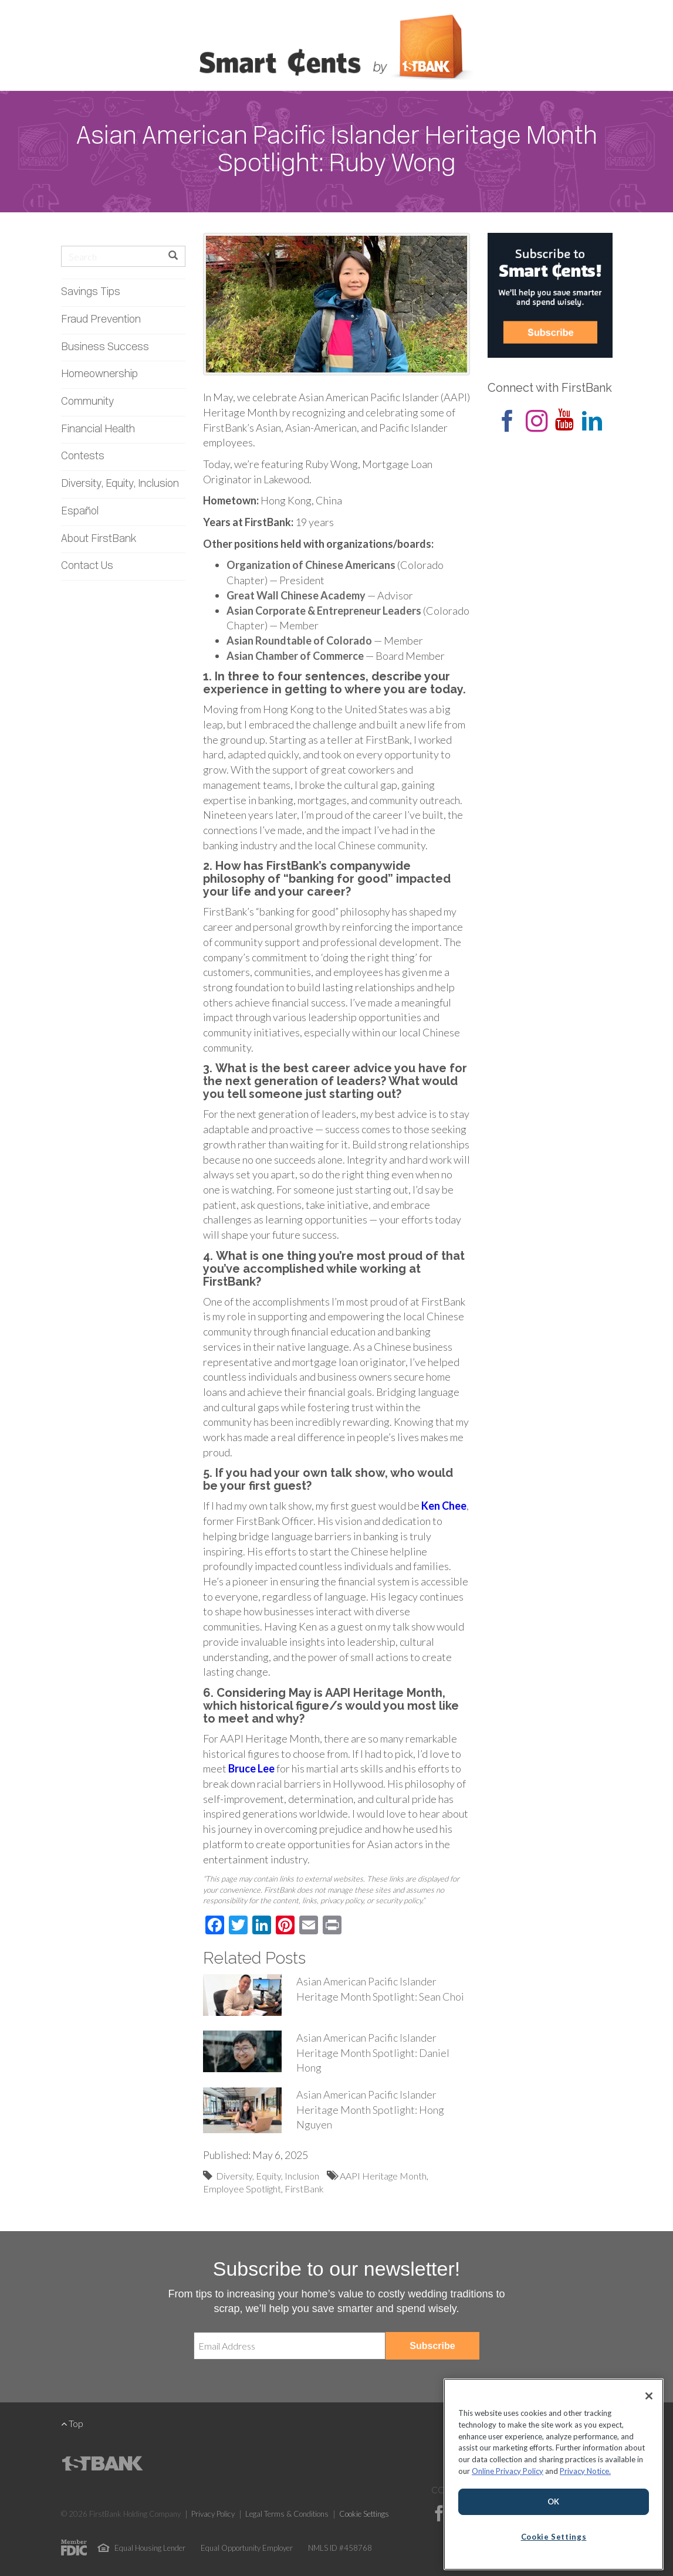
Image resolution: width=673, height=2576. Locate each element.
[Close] (649, 2396)
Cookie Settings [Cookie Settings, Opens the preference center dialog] (554, 2536)
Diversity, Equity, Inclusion (120, 484)
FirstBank (304, 2188)
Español (80, 511)
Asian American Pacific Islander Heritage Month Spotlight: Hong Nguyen (370, 2109)
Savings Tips (90, 292)
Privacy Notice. (585, 2471)
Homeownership (99, 374)
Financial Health (98, 429)
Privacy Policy (213, 2514)
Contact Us (87, 566)
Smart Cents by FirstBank (336, 49)
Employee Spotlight (242, 2188)
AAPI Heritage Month (383, 2175)
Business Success (105, 347)
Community (87, 402)
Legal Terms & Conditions (287, 2514)
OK (553, 2501)
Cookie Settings (364, 2514)
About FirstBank (99, 539)
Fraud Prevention (101, 320)
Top (72, 2423)
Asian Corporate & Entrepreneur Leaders (323, 610)
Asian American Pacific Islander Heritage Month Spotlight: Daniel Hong (372, 2052)
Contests (82, 456)
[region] (554, 2474)
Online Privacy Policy (507, 2471)
